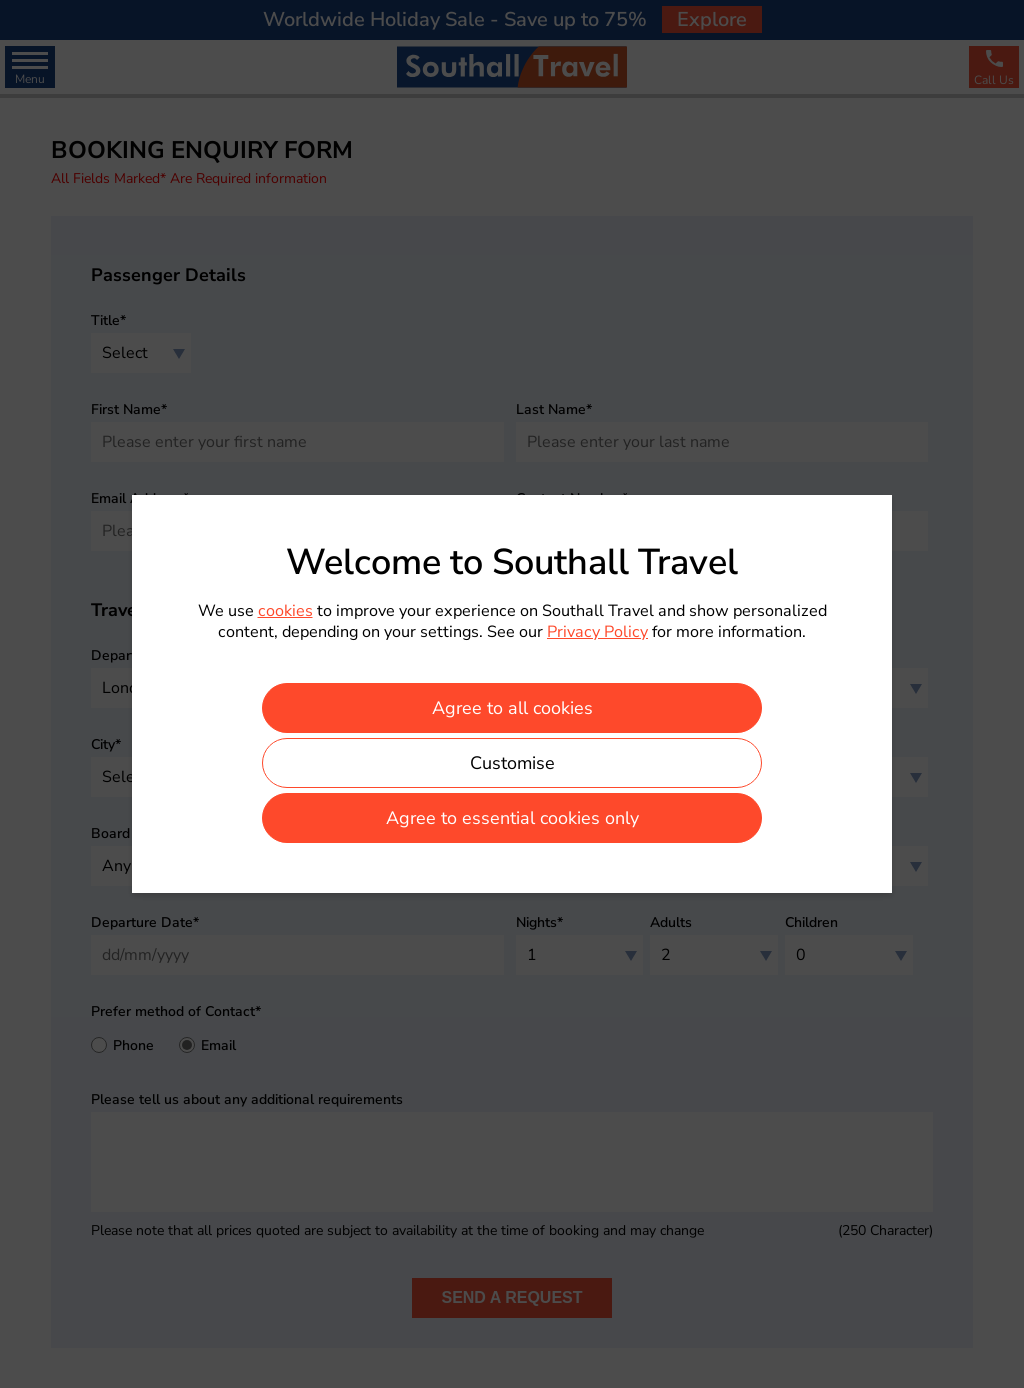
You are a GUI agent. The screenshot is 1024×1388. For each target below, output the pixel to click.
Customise (512, 763)
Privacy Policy (597, 632)
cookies (285, 611)
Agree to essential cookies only (512, 818)
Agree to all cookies (512, 708)
